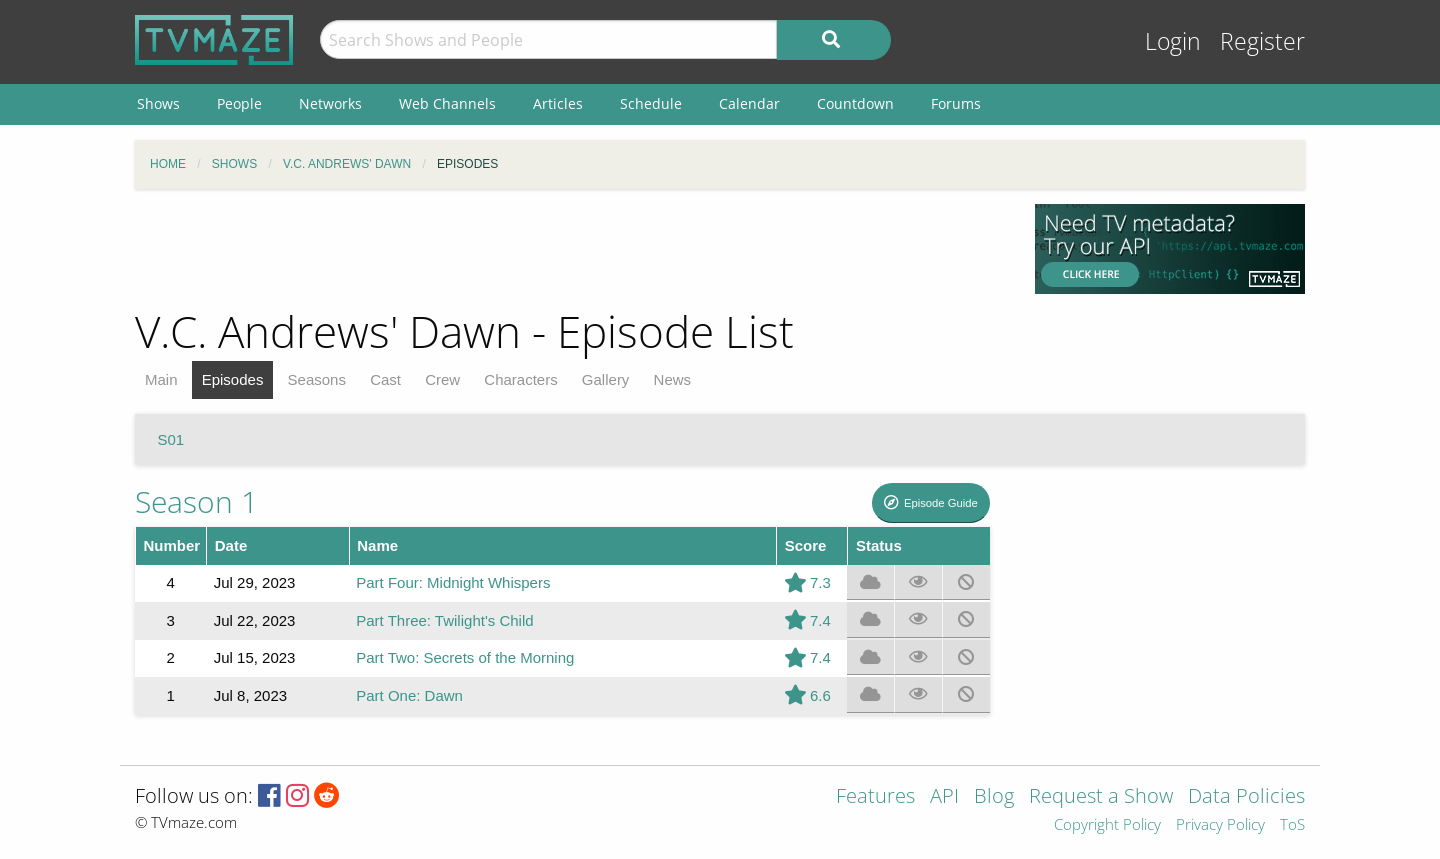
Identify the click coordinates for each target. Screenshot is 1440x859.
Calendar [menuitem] (749, 103)
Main (161, 379)
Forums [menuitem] (956, 103)
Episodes (233, 379)
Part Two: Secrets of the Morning (465, 657)
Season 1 (196, 501)
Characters (520, 379)
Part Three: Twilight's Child (444, 620)
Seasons (317, 379)
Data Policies (1246, 797)
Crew (442, 379)
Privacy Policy (1220, 825)
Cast (385, 379)
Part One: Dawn (409, 695)
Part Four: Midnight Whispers (453, 582)
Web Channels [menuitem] (447, 103)
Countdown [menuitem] (855, 103)
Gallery (606, 379)
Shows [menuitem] (158, 103)
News (673, 379)
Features (875, 797)
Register (1262, 41)
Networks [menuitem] (330, 103)
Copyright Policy (1107, 825)
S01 (171, 439)
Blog (994, 797)
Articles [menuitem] (558, 103)
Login (1173, 41)
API (944, 797)
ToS (1292, 825)
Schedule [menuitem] (651, 103)
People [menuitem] (239, 103)
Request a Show (1101, 797)
